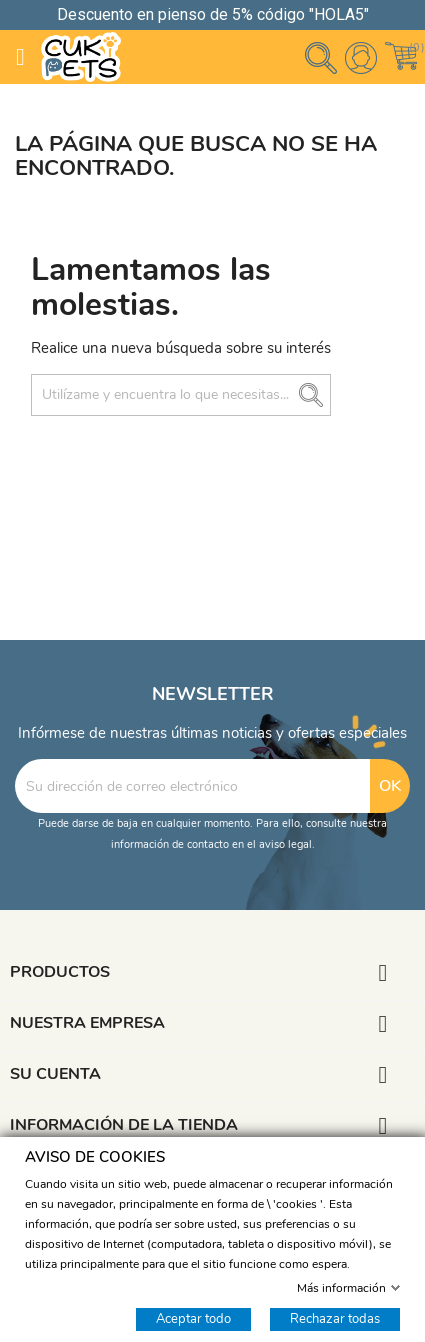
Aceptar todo (193, 1318)
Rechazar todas (335, 1318)
